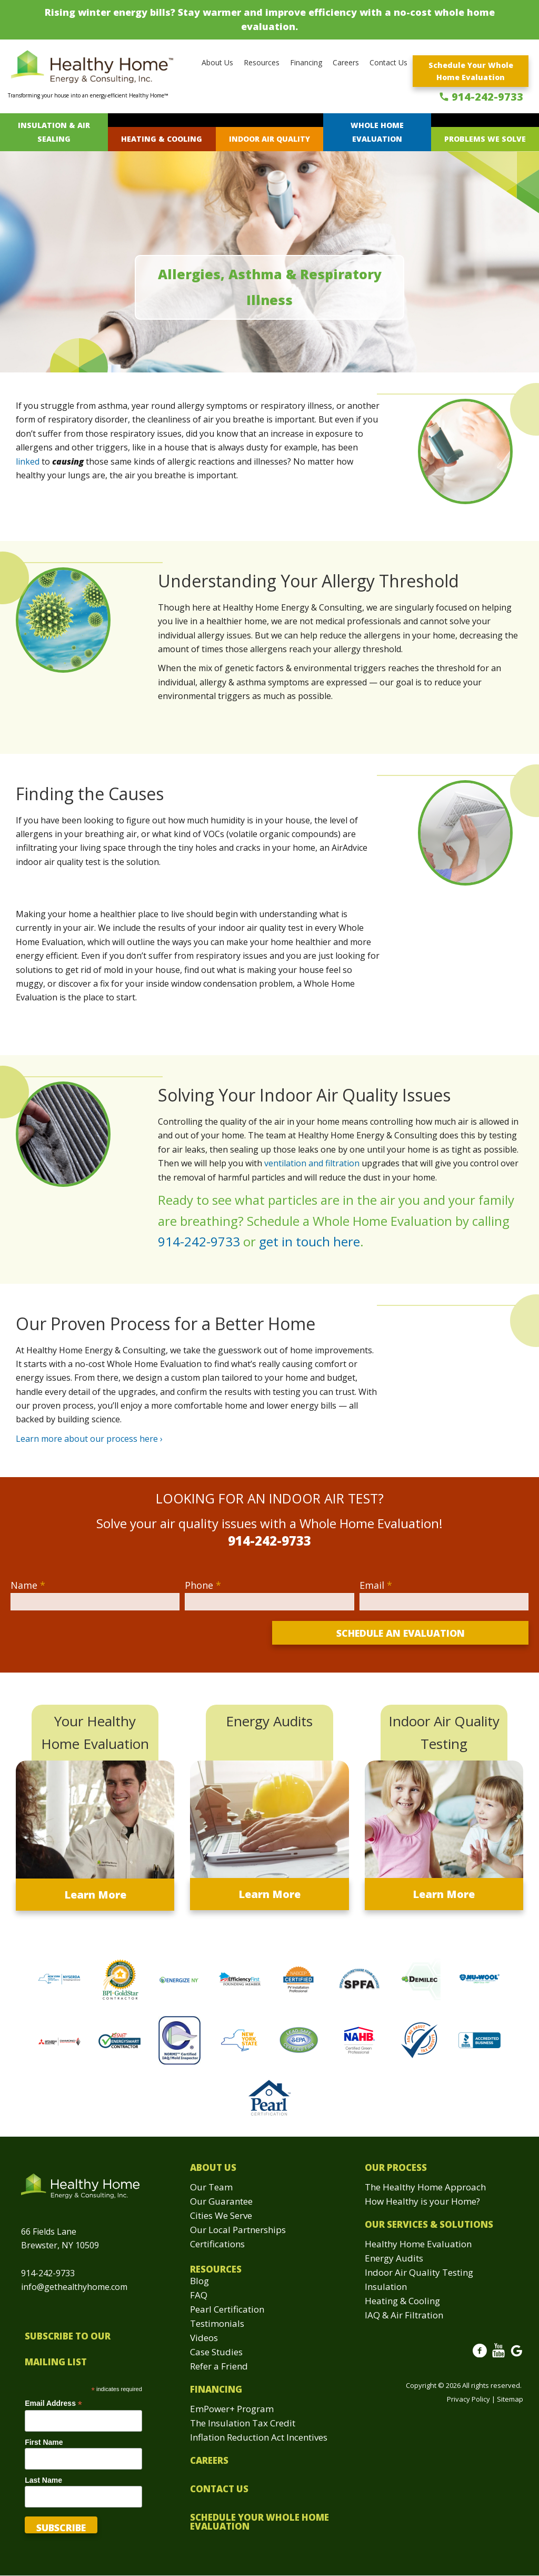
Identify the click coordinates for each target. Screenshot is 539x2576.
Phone (203, 1585)
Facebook (480, 2356)
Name (28, 1585)
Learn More (95, 1894)
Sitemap (510, 2399)
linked (27, 461)
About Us (217, 62)
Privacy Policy (468, 2399)
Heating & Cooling (161, 139)
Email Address (53, 2403)
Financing (306, 62)
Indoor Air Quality (269, 139)
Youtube (498, 2356)
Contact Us (388, 62)
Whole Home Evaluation (377, 132)
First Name (44, 2442)
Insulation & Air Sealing (54, 132)
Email (376, 1585)
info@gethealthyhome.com (74, 2287)
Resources (262, 62)
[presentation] (91, 1641)
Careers (346, 62)
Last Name (43, 2480)
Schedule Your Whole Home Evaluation (470, 71)
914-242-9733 (487, 97)
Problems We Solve (485, 139)
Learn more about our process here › (89, 1438)
